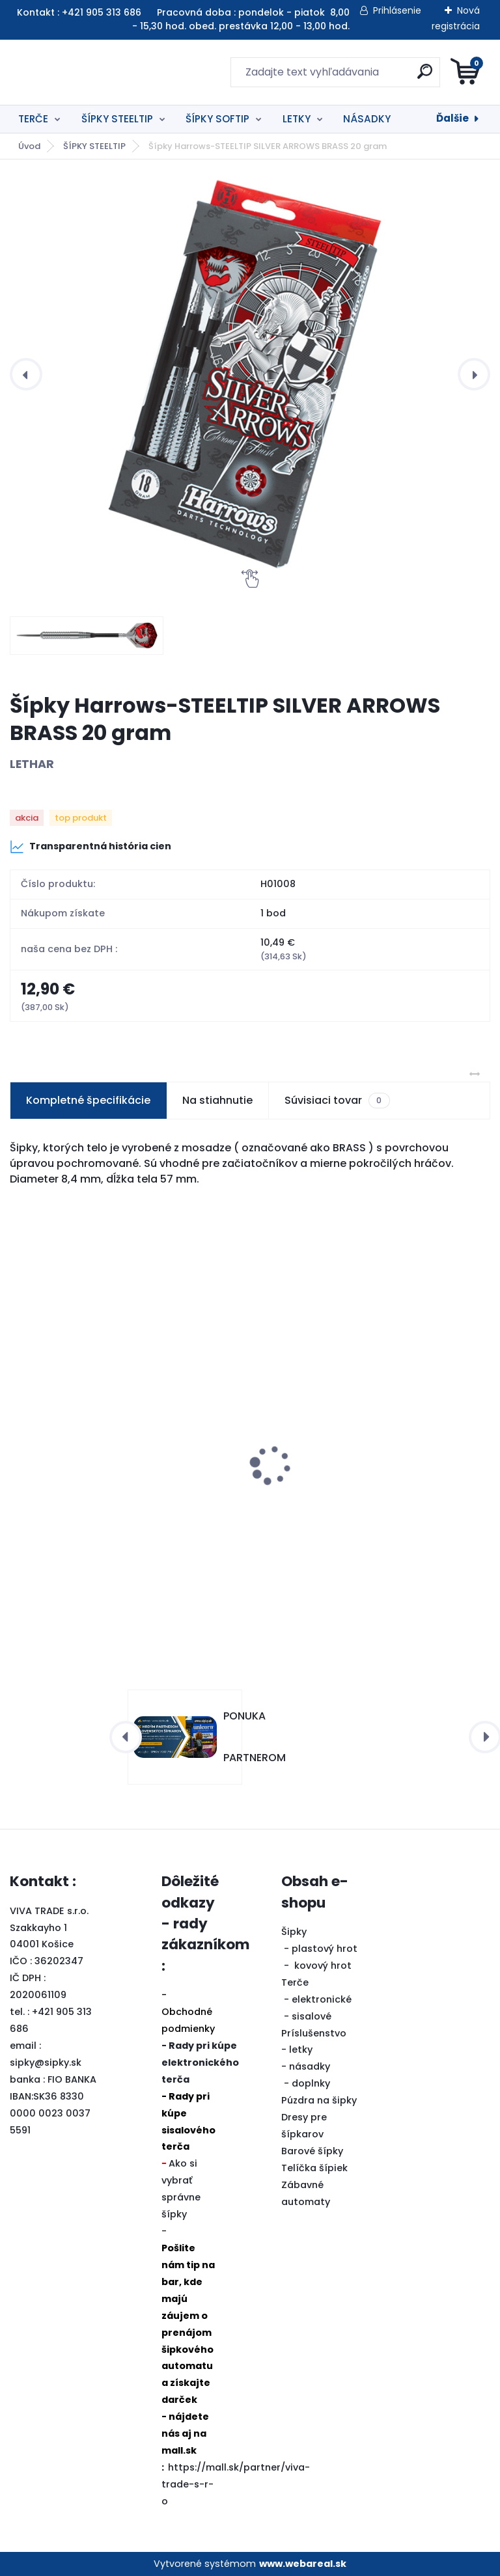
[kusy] (59, 1591)
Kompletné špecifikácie (88, 1100)
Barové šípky (312, 2151)
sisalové (311, 2016)
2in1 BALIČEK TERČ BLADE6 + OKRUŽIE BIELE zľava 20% (121, 1494)
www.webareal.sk (302, 2563)
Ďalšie (452, 118)
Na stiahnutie (217, 1100)
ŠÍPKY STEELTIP (117, 119)
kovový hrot (323, 1965)
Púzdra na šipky (319, 2100)
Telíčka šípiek (314, 2167)
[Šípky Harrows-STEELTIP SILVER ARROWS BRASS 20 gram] (250, 374)
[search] (406, 76)
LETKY (297, 119)
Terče (295, 1982)
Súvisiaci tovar (337, 1100)
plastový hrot (324, 1948)
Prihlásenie (397, 10)
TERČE (33, 119)
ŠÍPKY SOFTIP (217, 119)
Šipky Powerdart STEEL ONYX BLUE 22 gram (369, 1487)
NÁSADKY (367, 119)
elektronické (322, 1999)
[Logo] (89, 72)
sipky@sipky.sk (45, 2062)
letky (300, 2050)
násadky (309, 2066)
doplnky (311, 2083)
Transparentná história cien (90, 847)
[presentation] (26, 374)
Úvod (29, 146)
